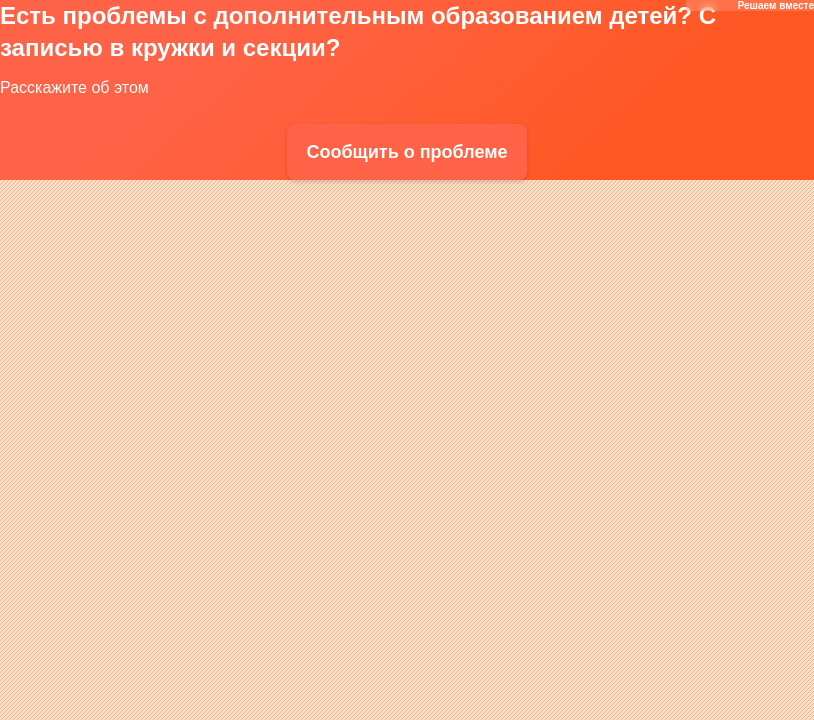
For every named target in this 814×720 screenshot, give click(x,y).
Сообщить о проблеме (406, 152)
